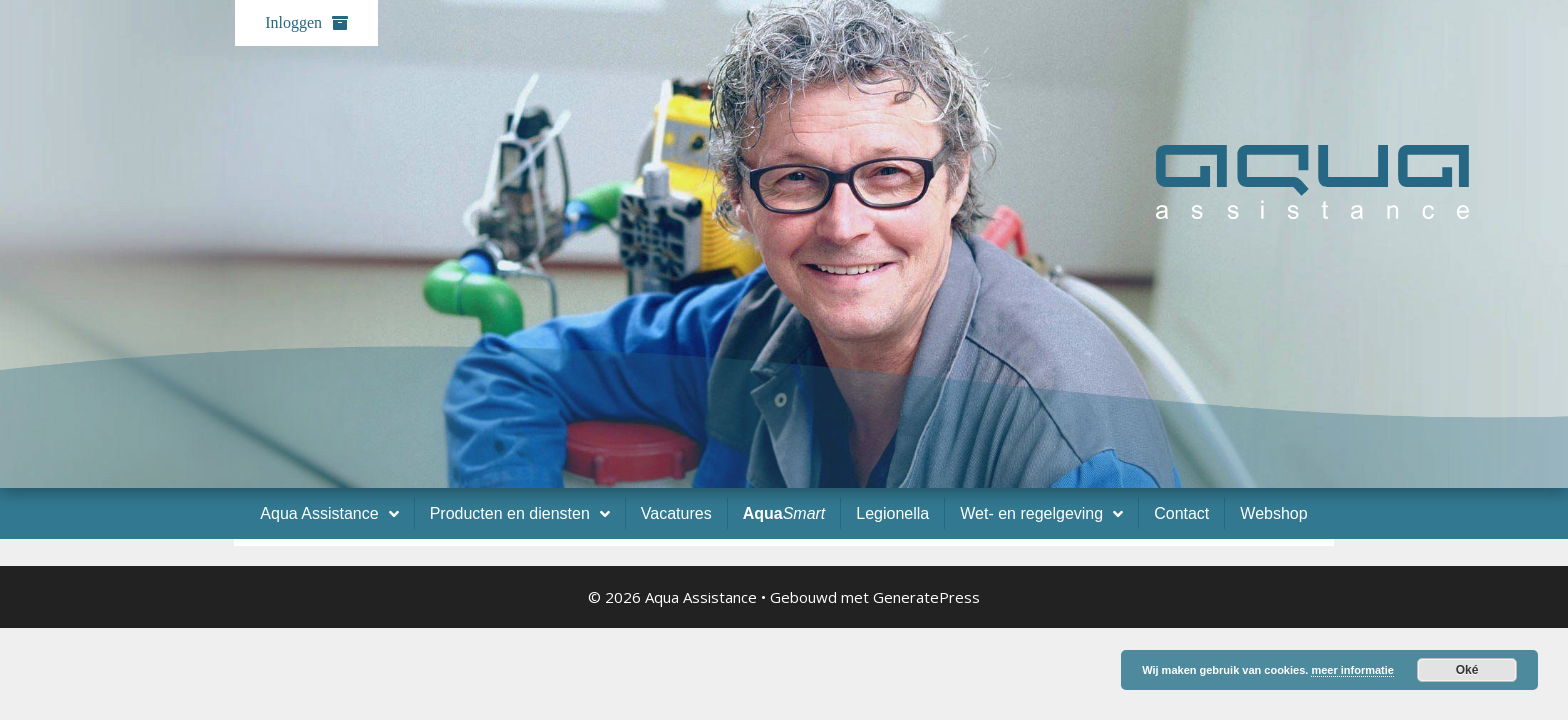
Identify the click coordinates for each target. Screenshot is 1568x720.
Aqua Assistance (329, 513)
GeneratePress (926, 597)
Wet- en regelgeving (1041, 513)
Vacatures (676, 513)
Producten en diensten (520, 513)
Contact (1181, 513)
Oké (1467, 670)
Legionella (892, 513)
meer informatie (1352, 670)
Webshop (1273, 513)
